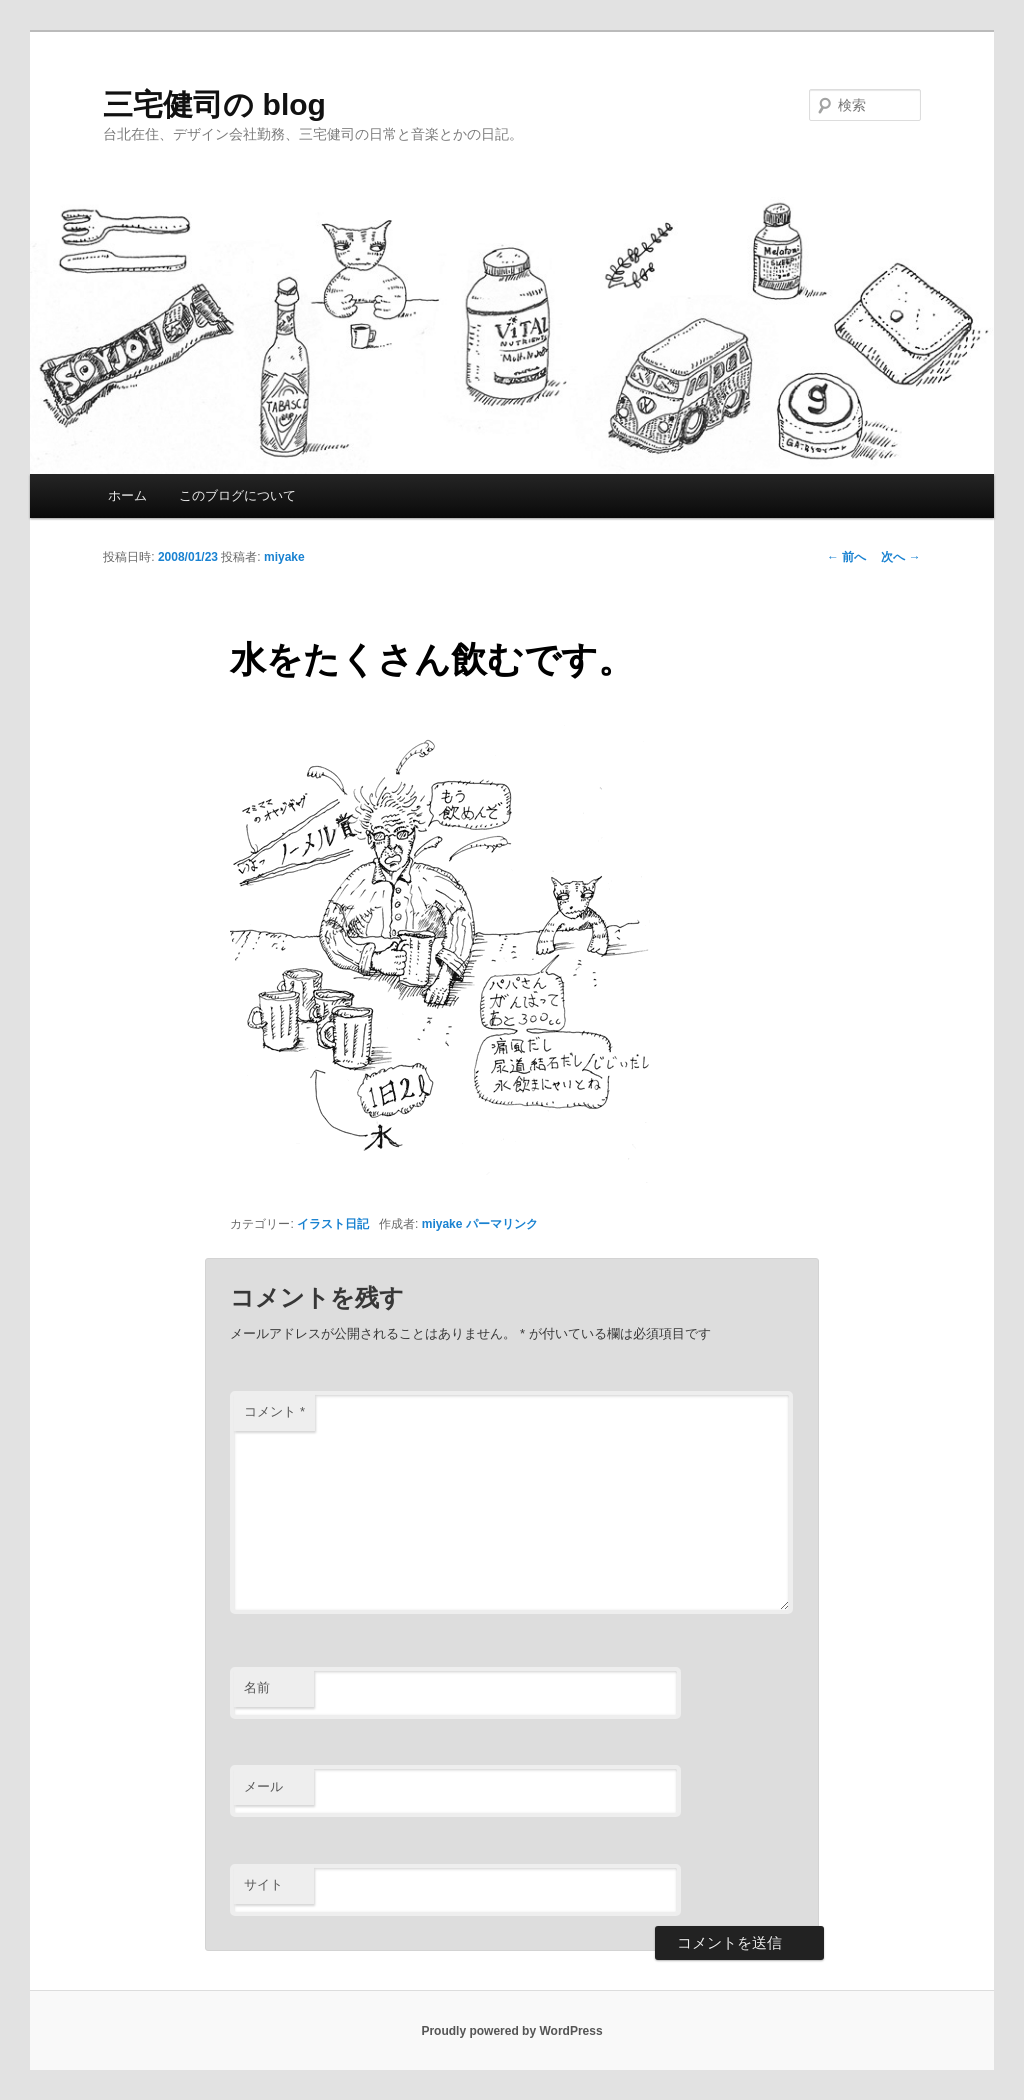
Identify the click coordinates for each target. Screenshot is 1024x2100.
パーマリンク (502, 1224)
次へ (900, 557)
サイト (263, 1884)
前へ (846, 557)
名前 (257, 1687)
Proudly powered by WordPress (511, 2031)
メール (263, 1786)
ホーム (127, 495)
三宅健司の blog (214, 104)
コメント (274, 1411)
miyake (284, 557)
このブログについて (237, 495)
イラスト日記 (333, 1224)
